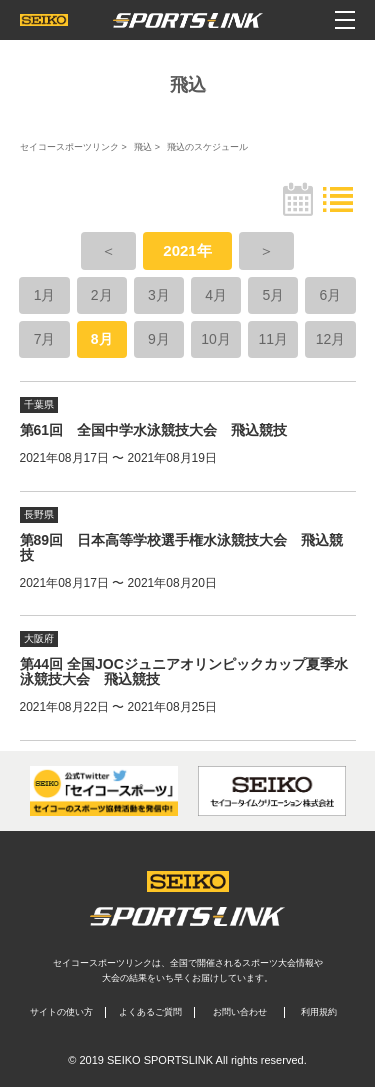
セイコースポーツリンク (69, 147)
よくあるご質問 (150, 1012)
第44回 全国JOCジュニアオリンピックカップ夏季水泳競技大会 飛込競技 (184, 671)
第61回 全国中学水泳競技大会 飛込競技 (154, 430)
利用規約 (319, 1012)
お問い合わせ (240, 1012)
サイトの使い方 (61, 1012)
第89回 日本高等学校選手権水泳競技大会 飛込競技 (182, 547)
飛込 (143, 147)
